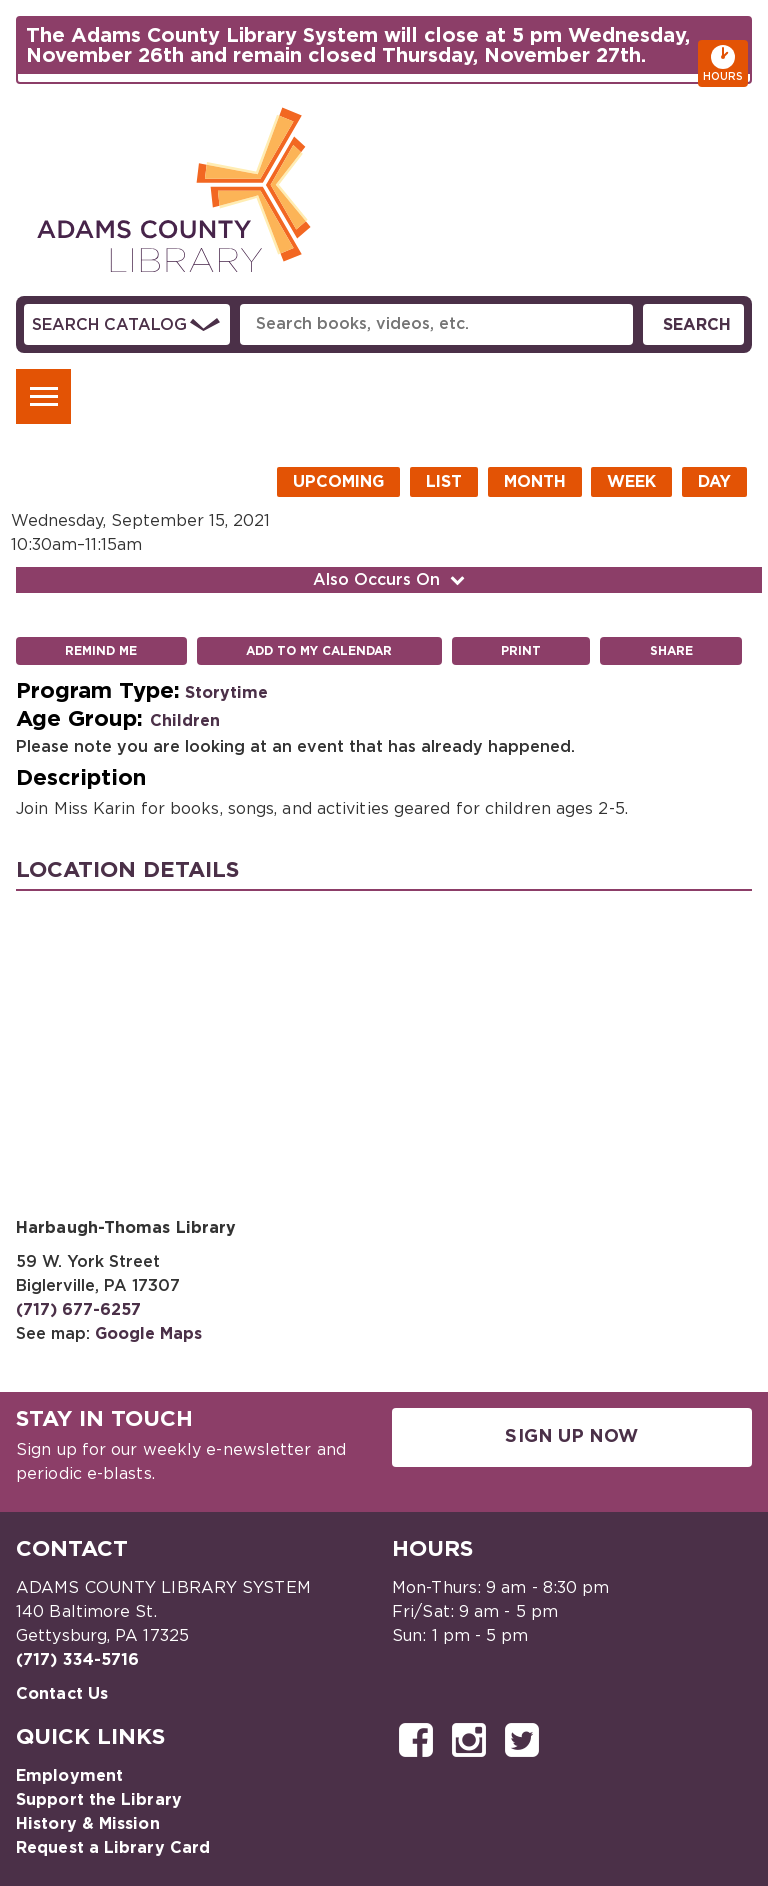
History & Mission (88, 1824)
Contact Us (62, 1694)
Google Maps (148, 1334)
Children (185, 721)
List (444, 482)
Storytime (226, 693)
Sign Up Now (571, 1437)
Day (714, 482)
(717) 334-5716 (77, 1660)
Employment (69, 1776)
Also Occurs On (391, 580)
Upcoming (338, 482)
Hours (725, 63)
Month (535, 482)
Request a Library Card (113, 1848)
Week (631, 482)
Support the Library (99, 1800)
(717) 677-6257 (78, 1310)
